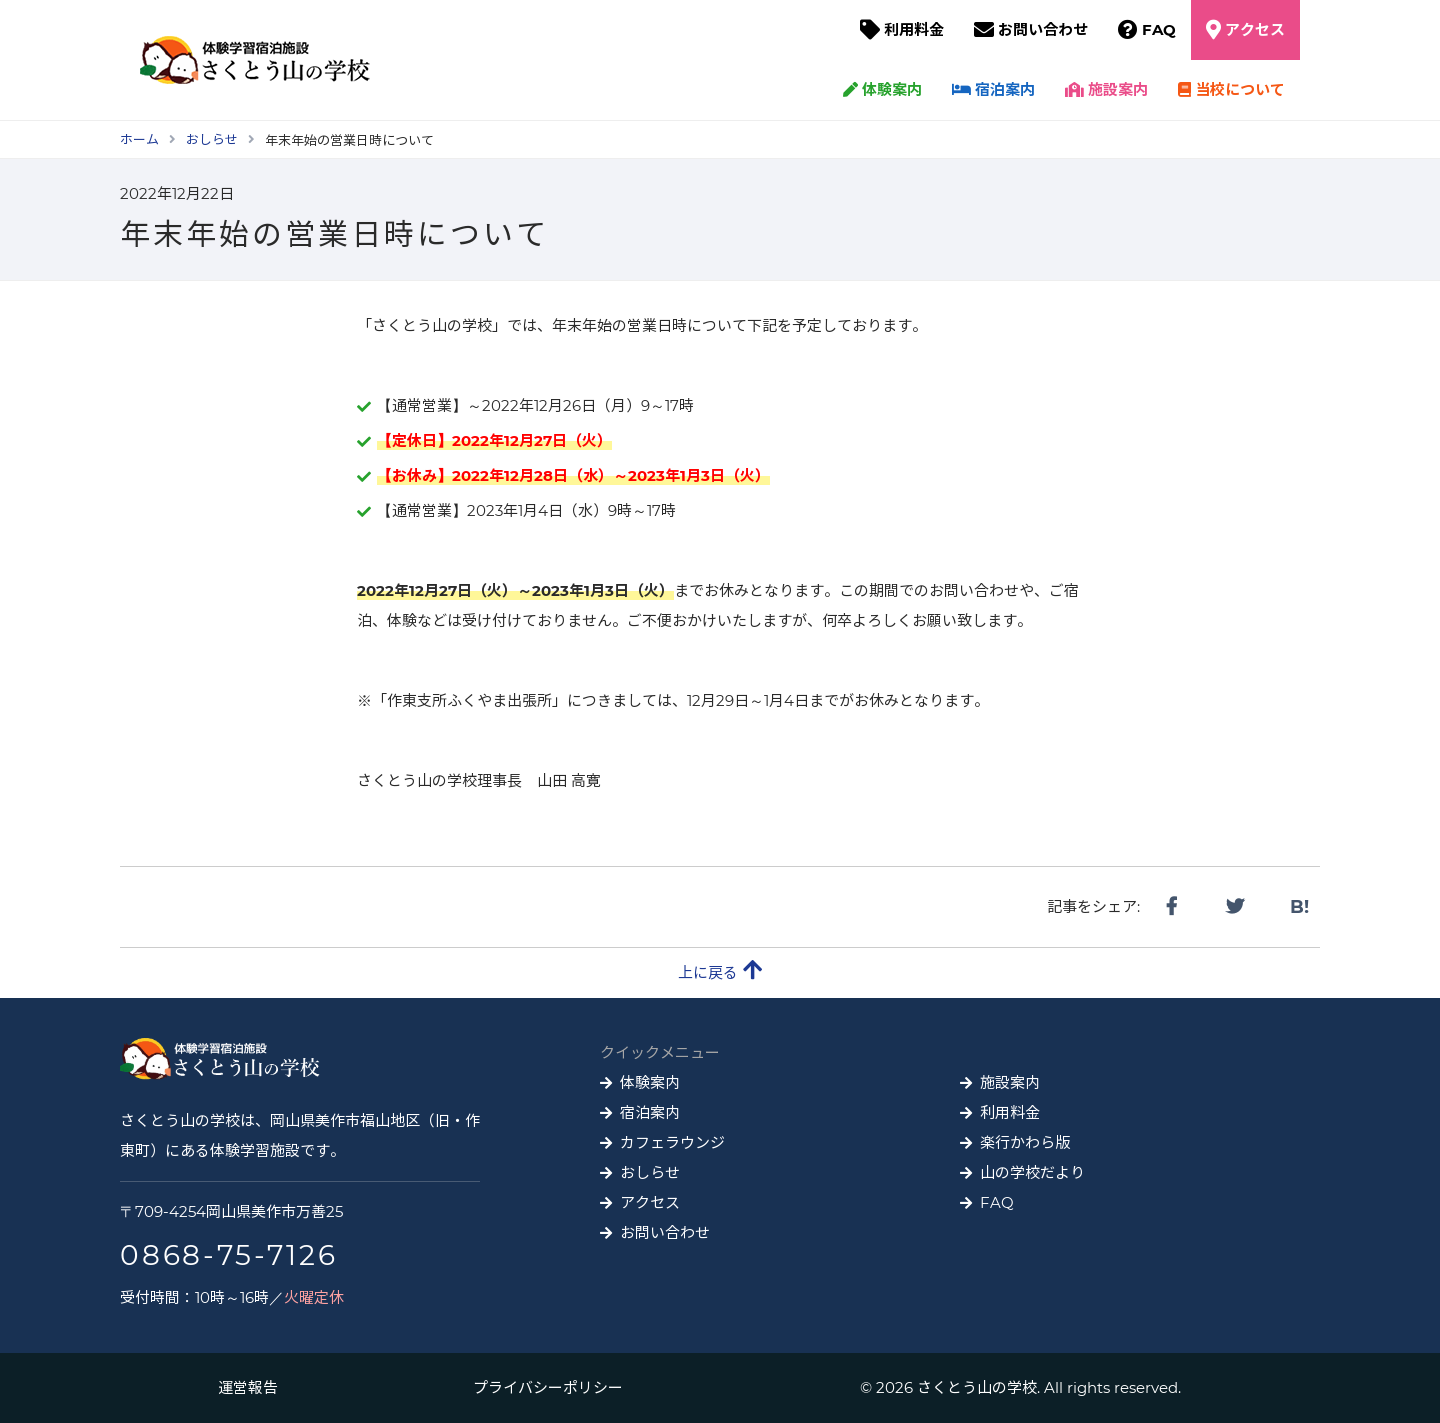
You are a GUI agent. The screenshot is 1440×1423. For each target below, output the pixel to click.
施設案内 (1106, 89)
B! (1299, 907)
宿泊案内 (993, 89)
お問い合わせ (1043, 29)
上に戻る (720, 970)
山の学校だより (1032, 1172)
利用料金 (914, 29)
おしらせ (650, 1172)
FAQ (1159, 29)
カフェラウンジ (672, 1142)
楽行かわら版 (1025, 1142)
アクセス (1255, 29)
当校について (1231, 89)
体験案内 (882, 89)
